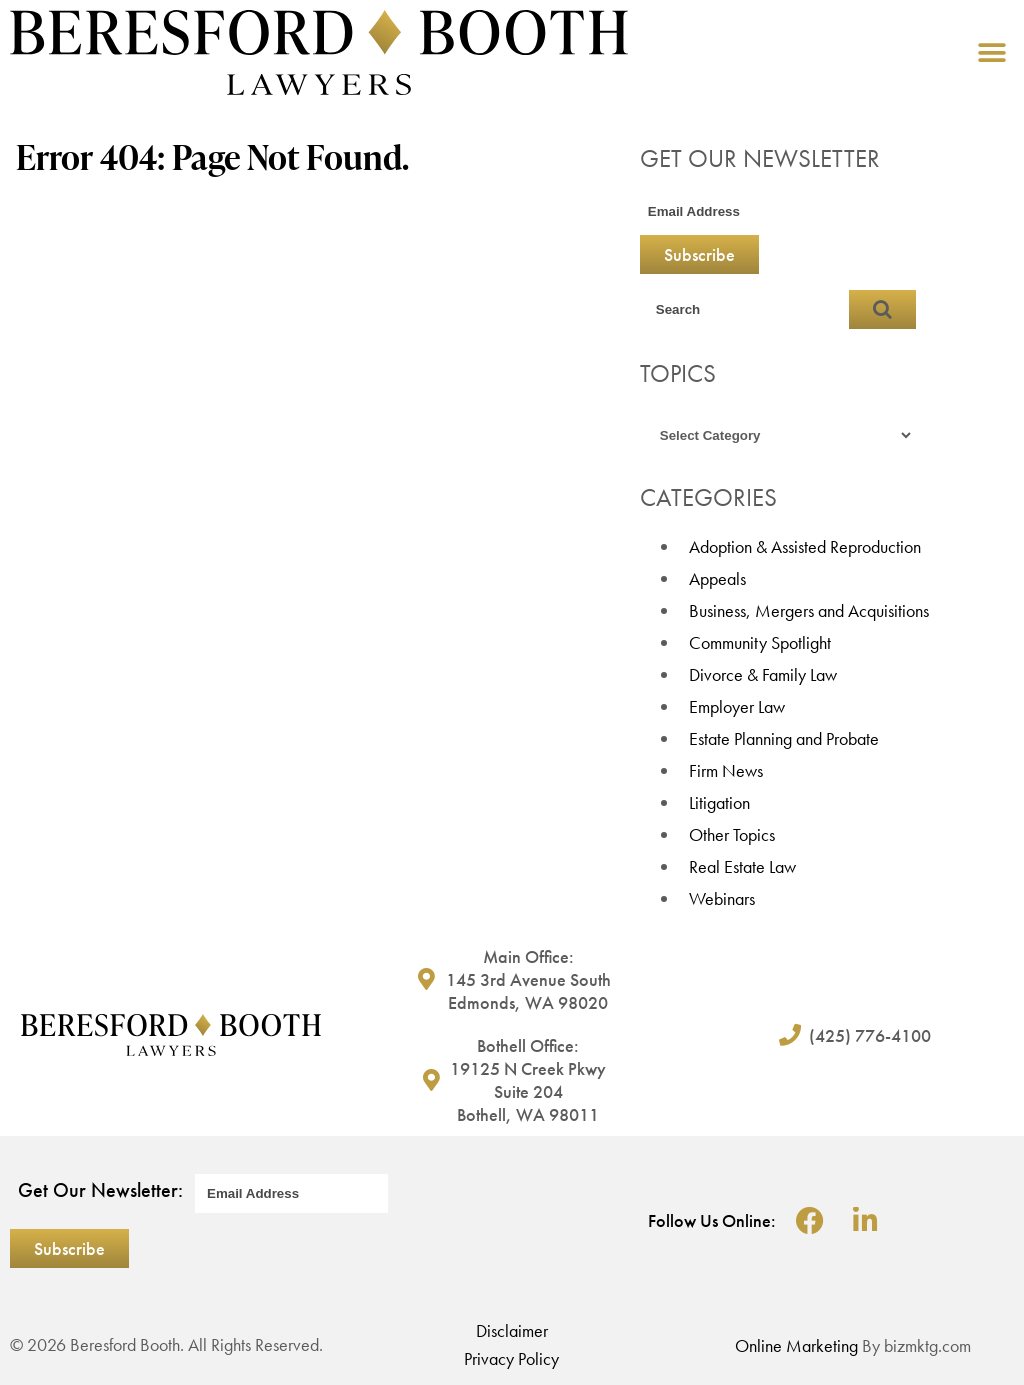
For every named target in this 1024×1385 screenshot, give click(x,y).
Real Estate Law (742, 866)
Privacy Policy (511, 1358)
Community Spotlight (760, 642)
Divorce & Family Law (763, 674)
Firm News (726, 770)
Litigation (719, 802)
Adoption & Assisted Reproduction (805, 546)
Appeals (717, 578)
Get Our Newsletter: (100, 1190)
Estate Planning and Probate (784, 738)
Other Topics (732, 834)
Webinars (722, 898)
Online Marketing (796, 1345)
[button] (991, 52)
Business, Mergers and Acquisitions (809, 610)
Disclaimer (512, 1330)
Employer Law (737, 706)
